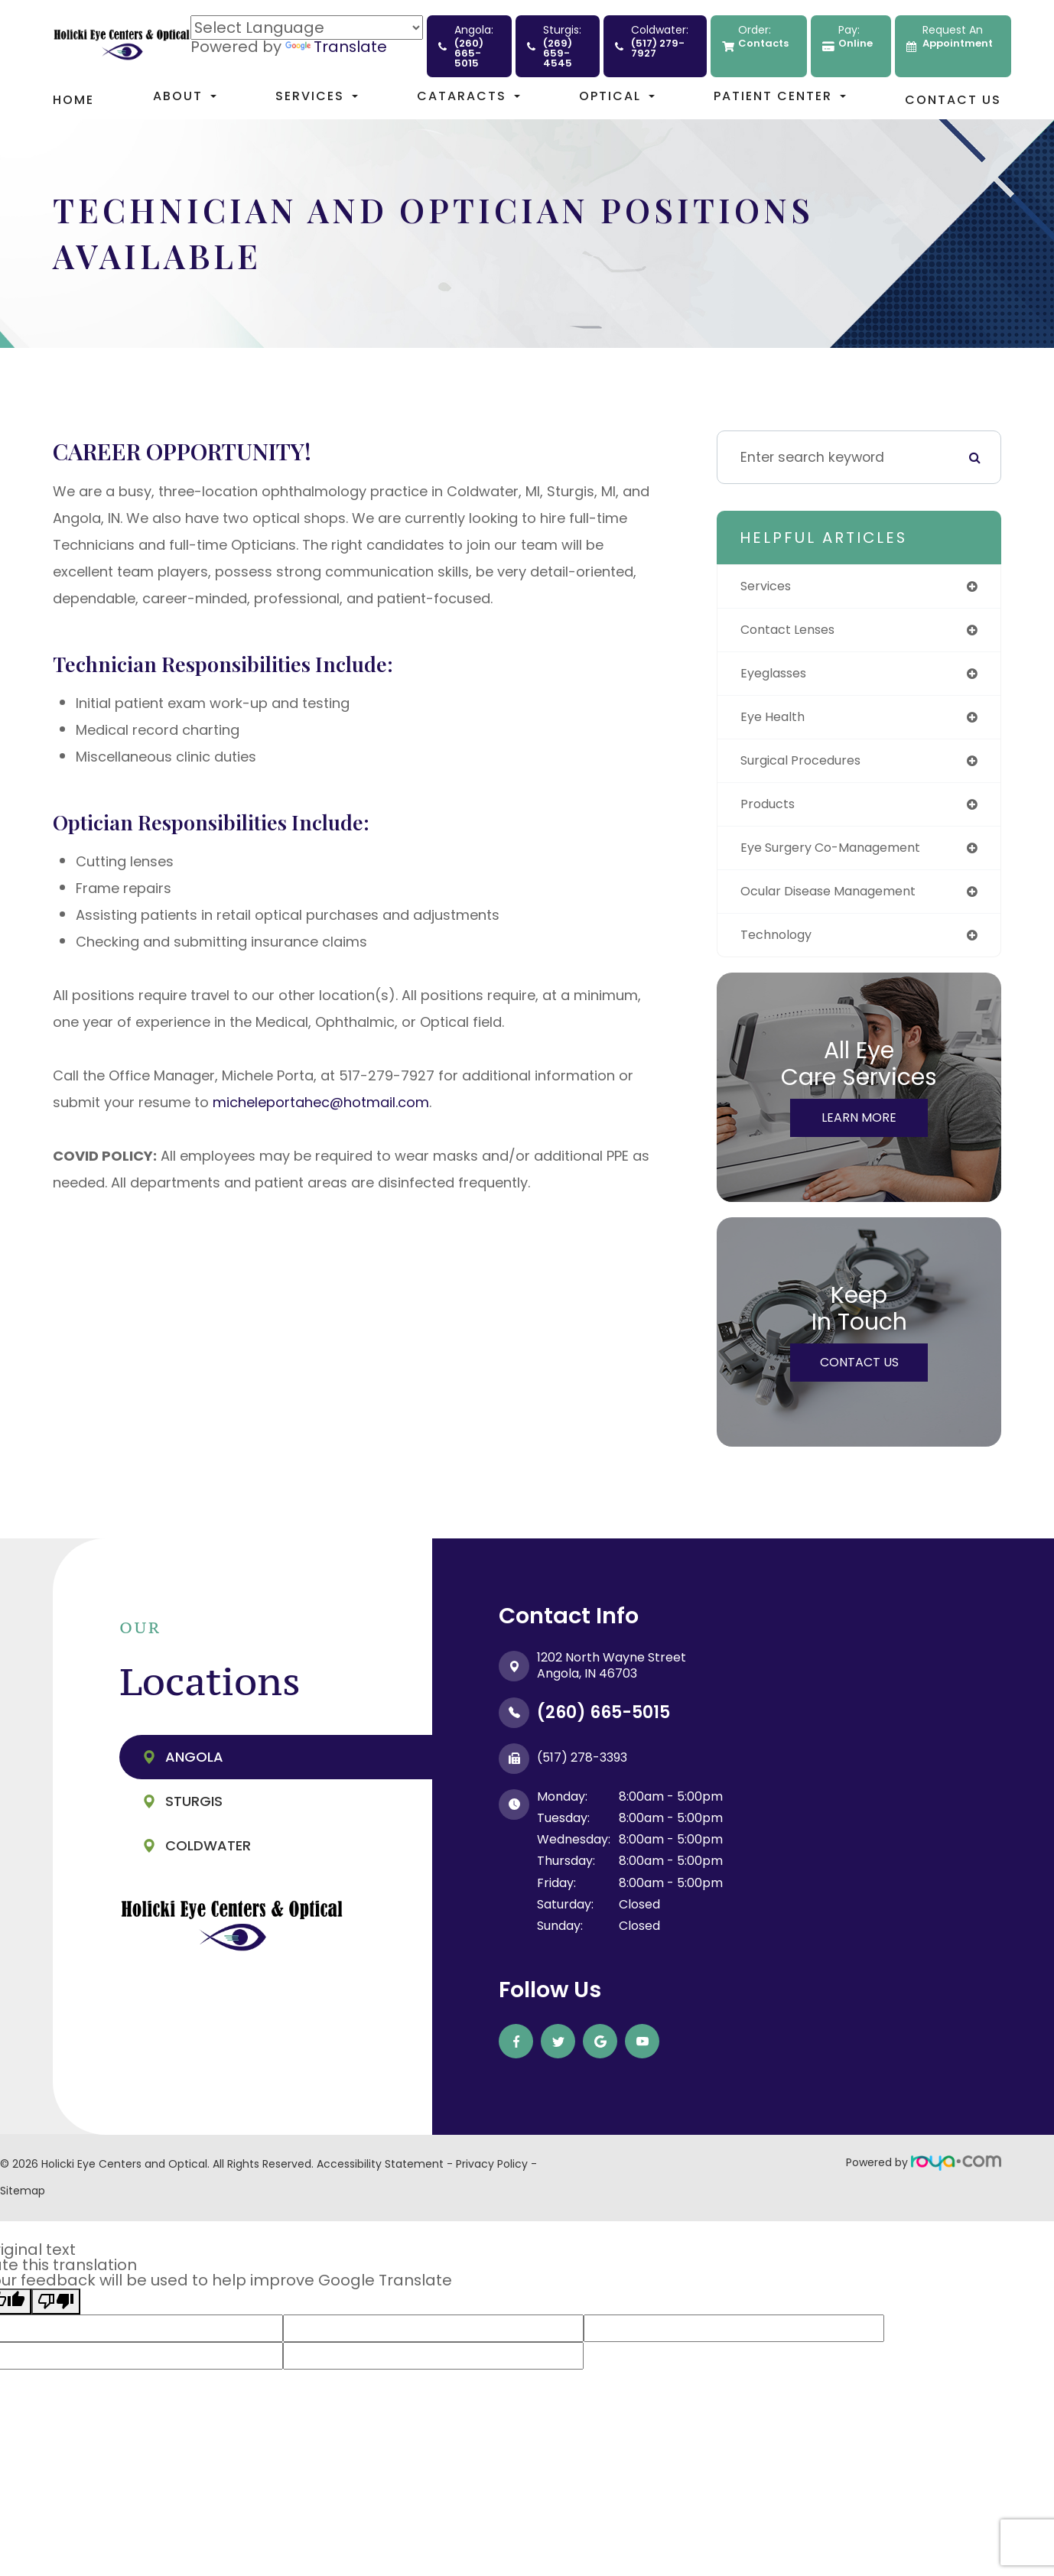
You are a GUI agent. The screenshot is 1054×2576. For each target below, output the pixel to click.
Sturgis (194, 1814)
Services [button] (316, 96)
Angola (194, 1769)
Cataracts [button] (468, 96)
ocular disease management (839, 901)
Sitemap (22, 2203)
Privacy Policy (492, 2177)
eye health (775, 722)
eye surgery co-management (841, 856)
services (769, 586)
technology (780, 947)
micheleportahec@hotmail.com (321, 1102)
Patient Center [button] (780, 96)
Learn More (858, 1130)
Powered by (923, 2175)
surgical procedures (808, 767)
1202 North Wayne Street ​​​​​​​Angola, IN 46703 (611, 1678)
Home (73, 100)
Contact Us (953, 100)
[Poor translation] (55, 2314)
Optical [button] (617, 96)
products (771, 811)
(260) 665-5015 (603, 1724)
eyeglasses (778, 677)
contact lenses (793, 632)
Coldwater (208, 1858)
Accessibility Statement (380, 2177)
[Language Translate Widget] (306, 27)
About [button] (184, 96)
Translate (336, 46)
